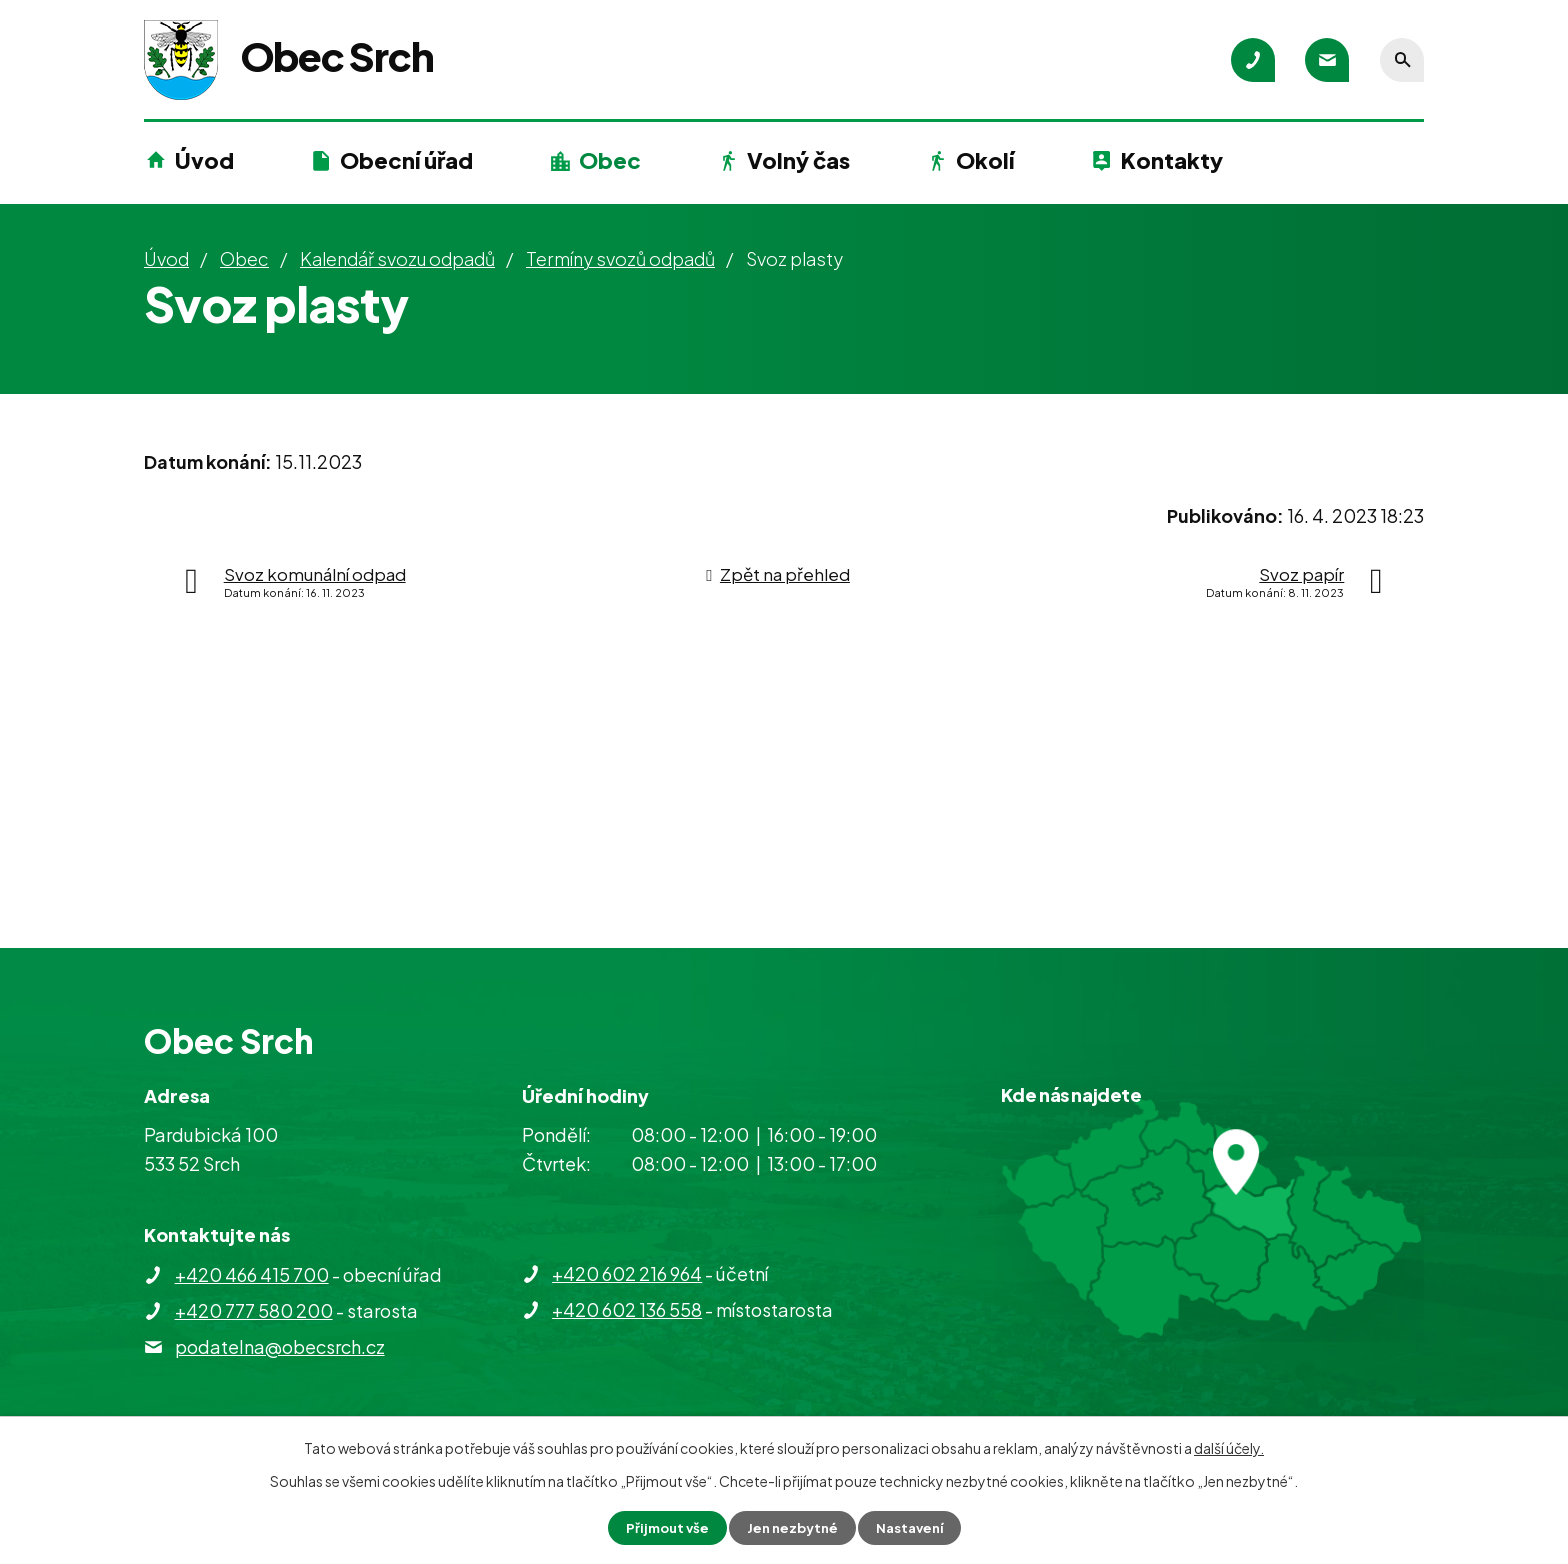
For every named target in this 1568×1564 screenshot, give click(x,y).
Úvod (204, 160)
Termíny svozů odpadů (620, 258)
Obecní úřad (406, 160)
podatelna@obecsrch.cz (280, 1346)
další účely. (1229, 1447)
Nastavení (914, 1527)
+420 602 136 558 (627, 1309)
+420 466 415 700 (252, 1274)
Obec (610, 160)
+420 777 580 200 (254, 1310)
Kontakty (1172, 160)
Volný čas (798, 160)
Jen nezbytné (792, 1527)
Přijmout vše (662, 1527)
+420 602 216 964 (627, 1273)
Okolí (985, 160)
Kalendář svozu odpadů (397, 258)
